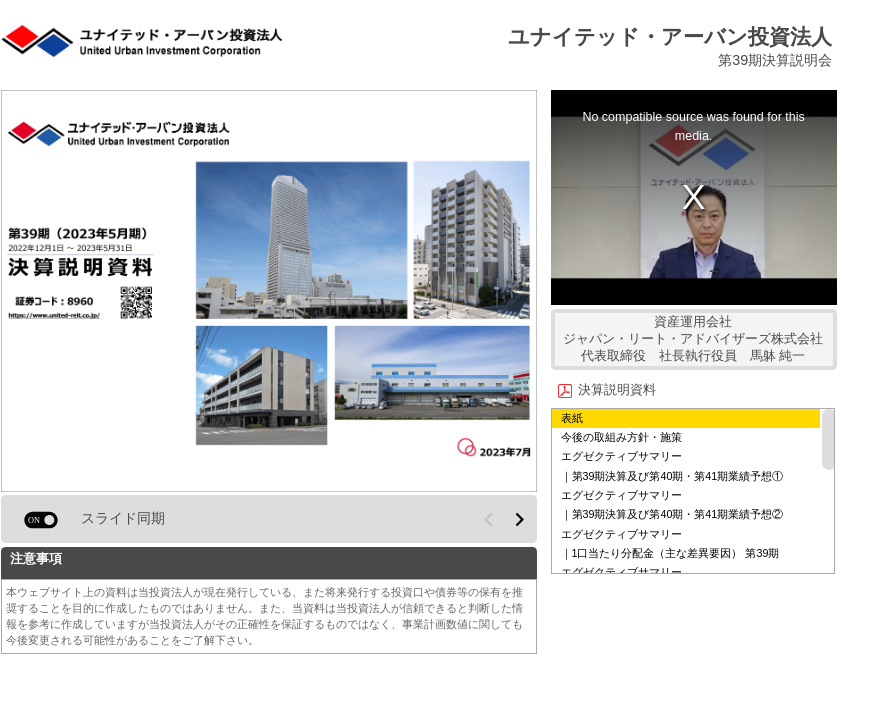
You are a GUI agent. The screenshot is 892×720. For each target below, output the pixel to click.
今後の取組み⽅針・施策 (621, 437)
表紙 (572, 418)
